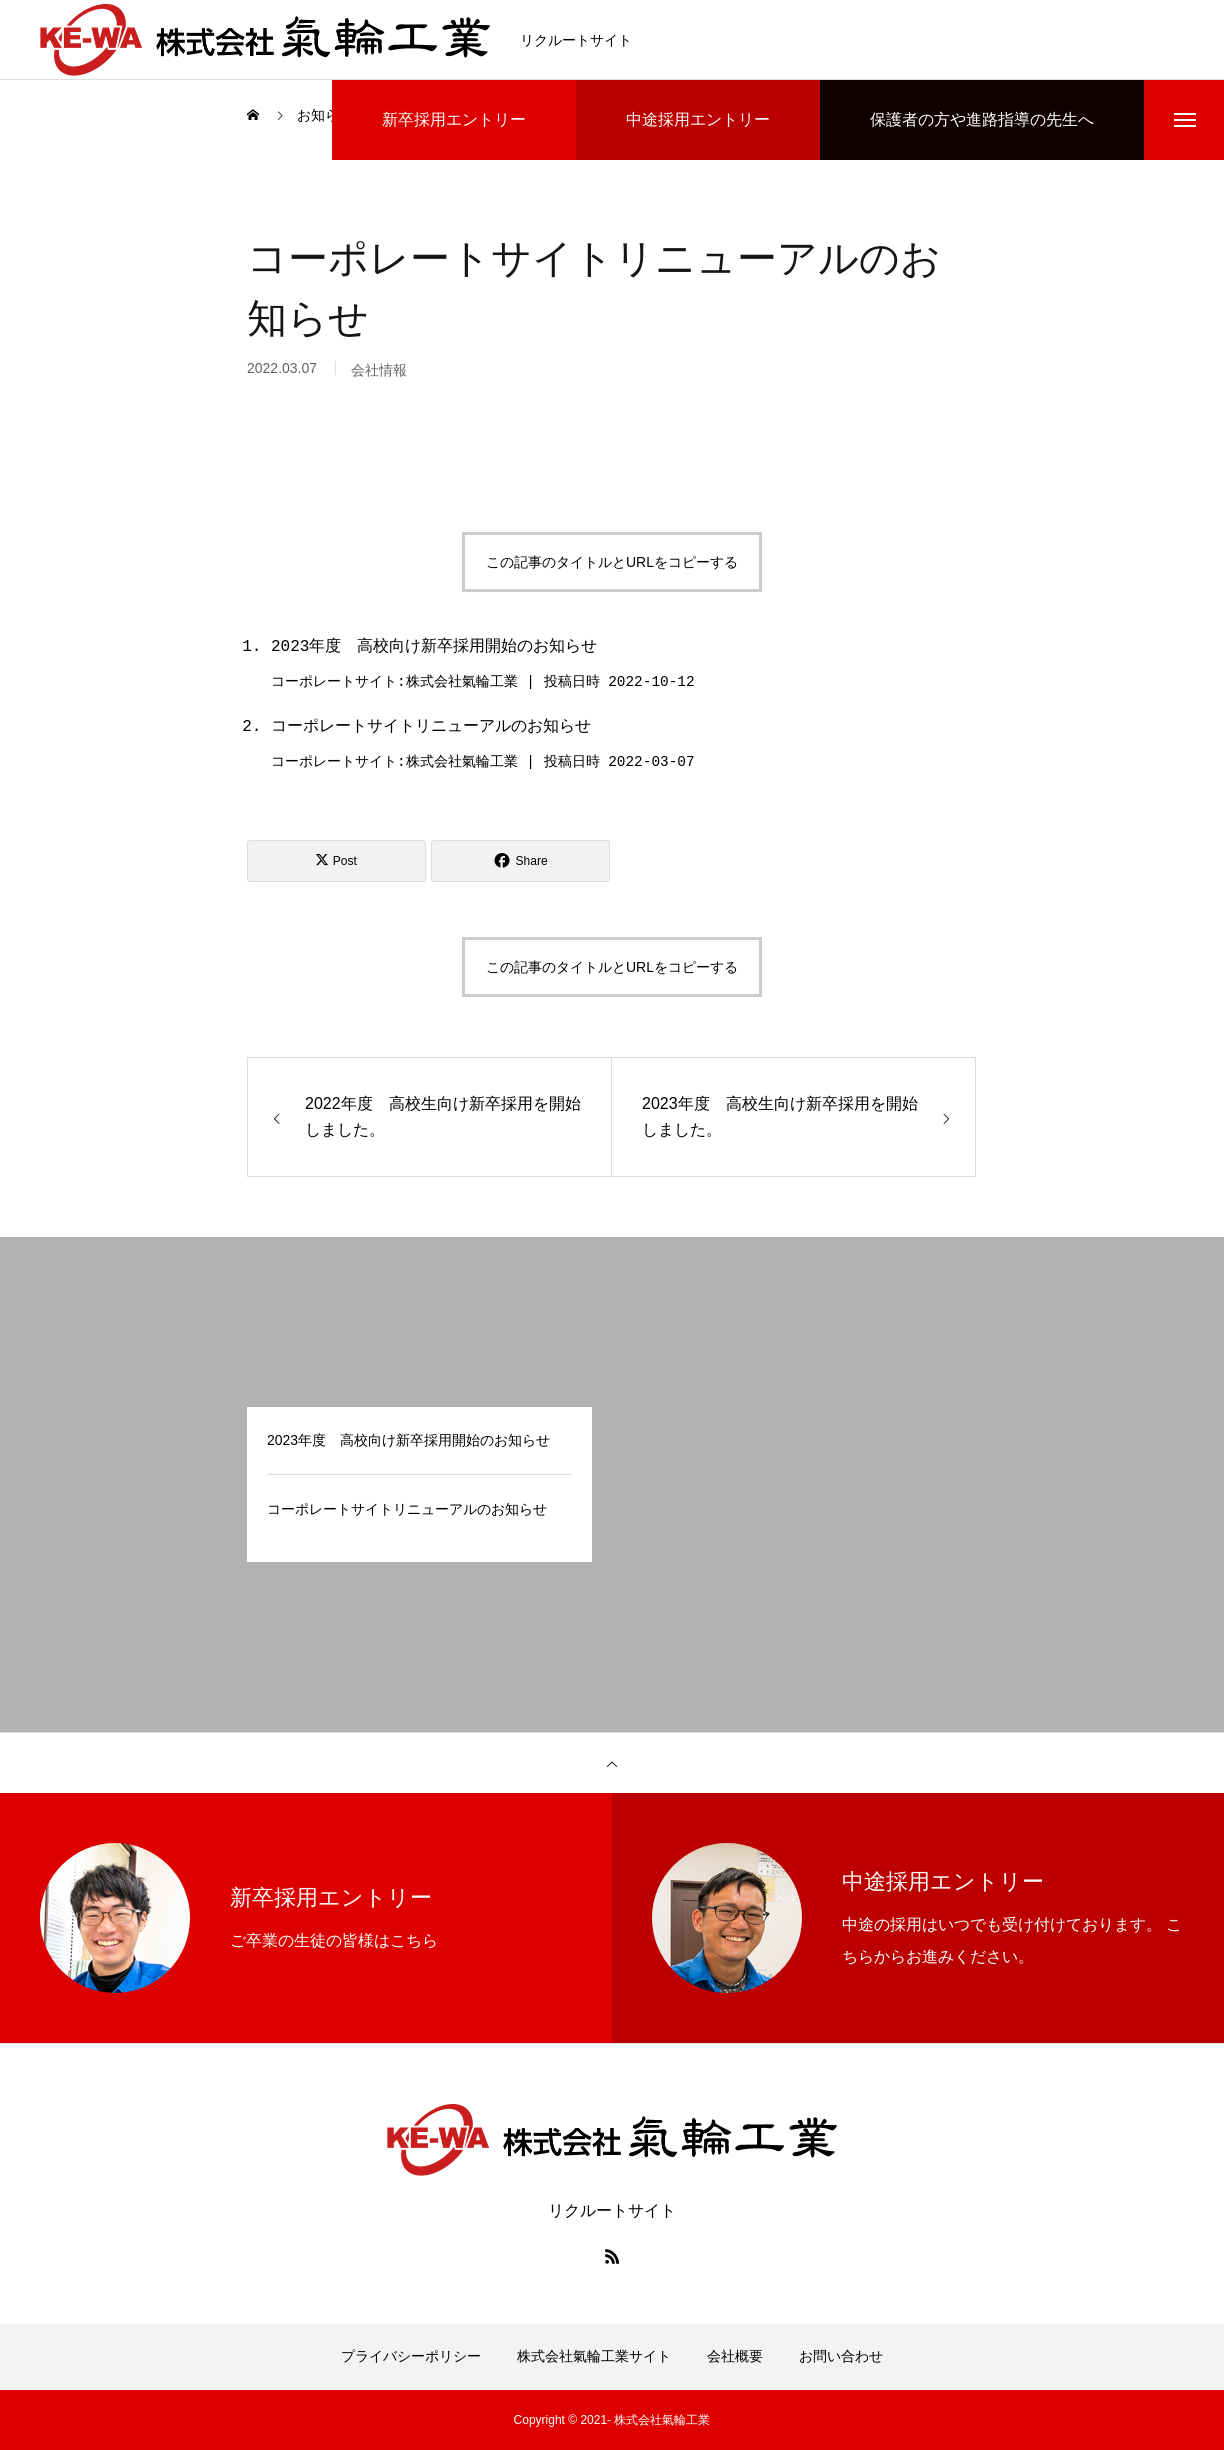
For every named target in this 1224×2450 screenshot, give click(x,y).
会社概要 (735, 2356)
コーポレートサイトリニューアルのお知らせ (431, 727)
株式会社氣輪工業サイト (594, 2356)
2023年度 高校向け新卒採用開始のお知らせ (434, 647)
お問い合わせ (841, 2356)
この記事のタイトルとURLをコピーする (612, 562)
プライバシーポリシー (411, 2356)
